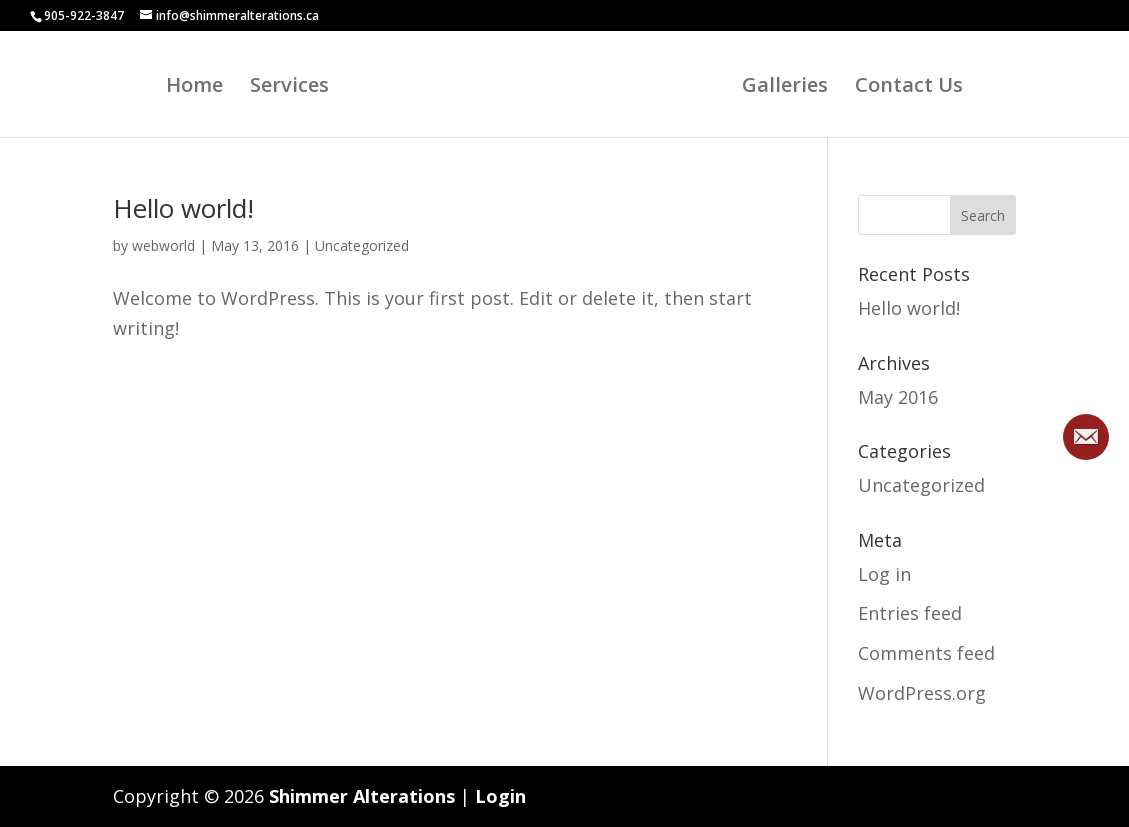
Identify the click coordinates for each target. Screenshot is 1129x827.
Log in (884, 574)
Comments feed (926, 653)
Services (283, 88)
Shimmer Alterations (362, 796)
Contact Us (915, 88)
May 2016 (898, 397)
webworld (163, 245)
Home (188, 88)
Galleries (791, 88)
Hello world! (183, 208)
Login (500, 796)
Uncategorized (362, 245)
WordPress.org (922, 693)
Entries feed (910, 613)
